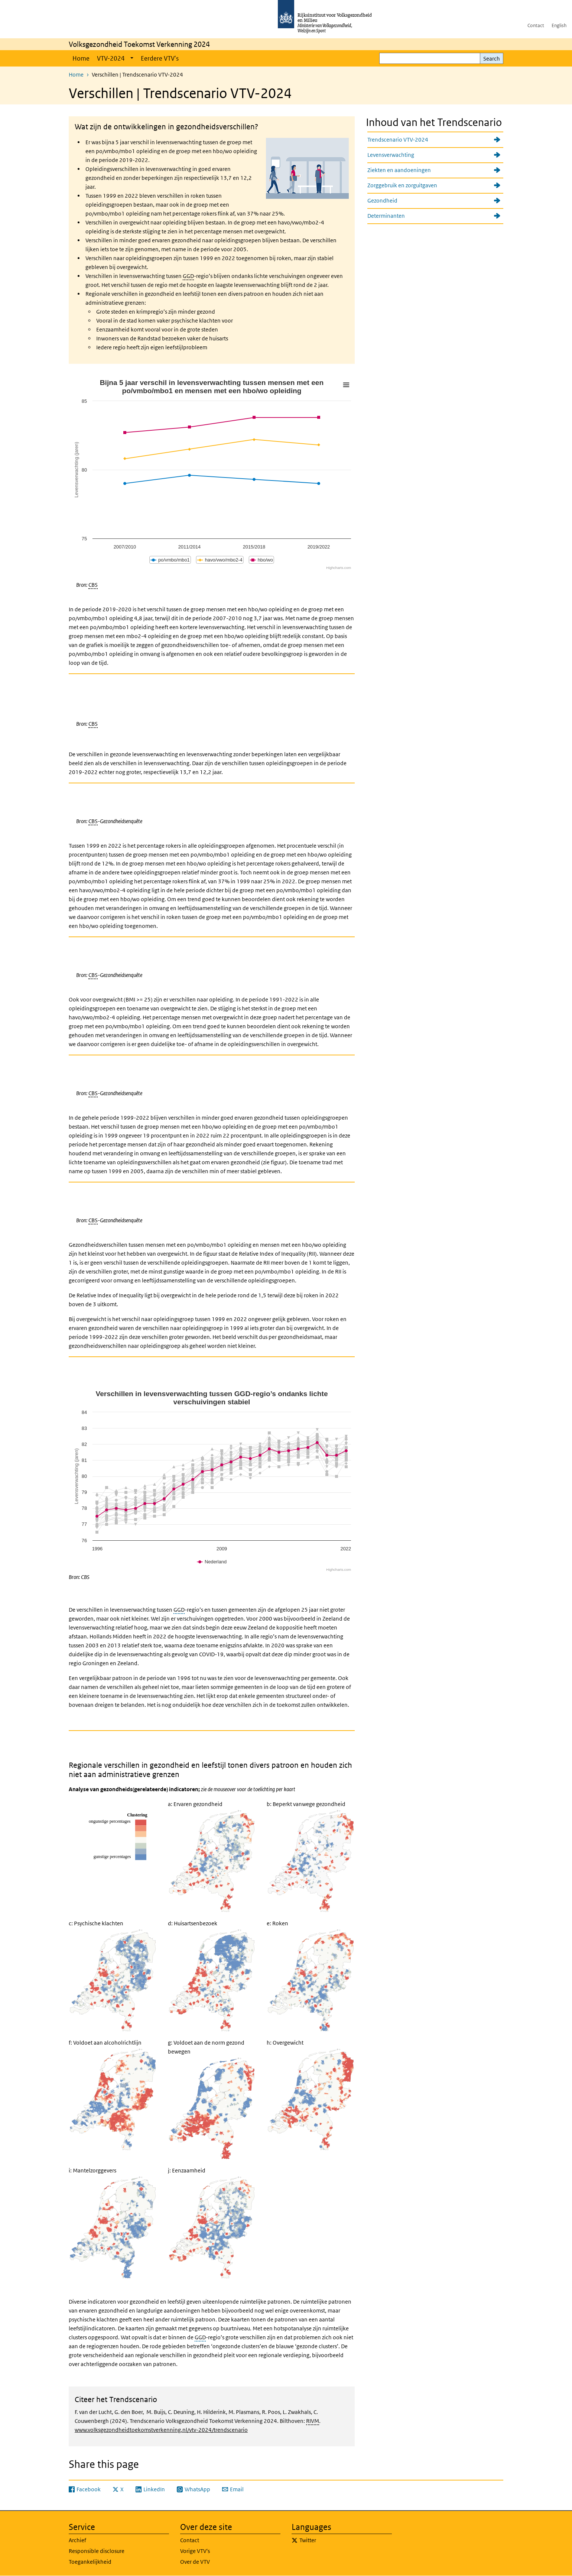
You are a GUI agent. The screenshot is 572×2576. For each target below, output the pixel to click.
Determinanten (386, 215)
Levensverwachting (390, 154)
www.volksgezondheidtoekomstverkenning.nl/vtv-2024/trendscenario (161, 2429)
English (559, 25)
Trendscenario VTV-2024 (397, 139)
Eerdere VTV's (160, 58)
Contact (535, 25)
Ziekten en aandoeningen (399, 170)
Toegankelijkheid (90, 2561)
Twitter (307, 2540)
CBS (93, 584)
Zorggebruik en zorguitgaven (402, 185)
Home (81, 58)
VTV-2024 (111, 58)
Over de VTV (195, 2561)
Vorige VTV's (195, 2550)
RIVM (312, 2420)
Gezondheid (382, 200)
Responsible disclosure (96, 2550)
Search (491, 58)
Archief (77, 2540)
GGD (188, 275)
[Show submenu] (132, 58)
